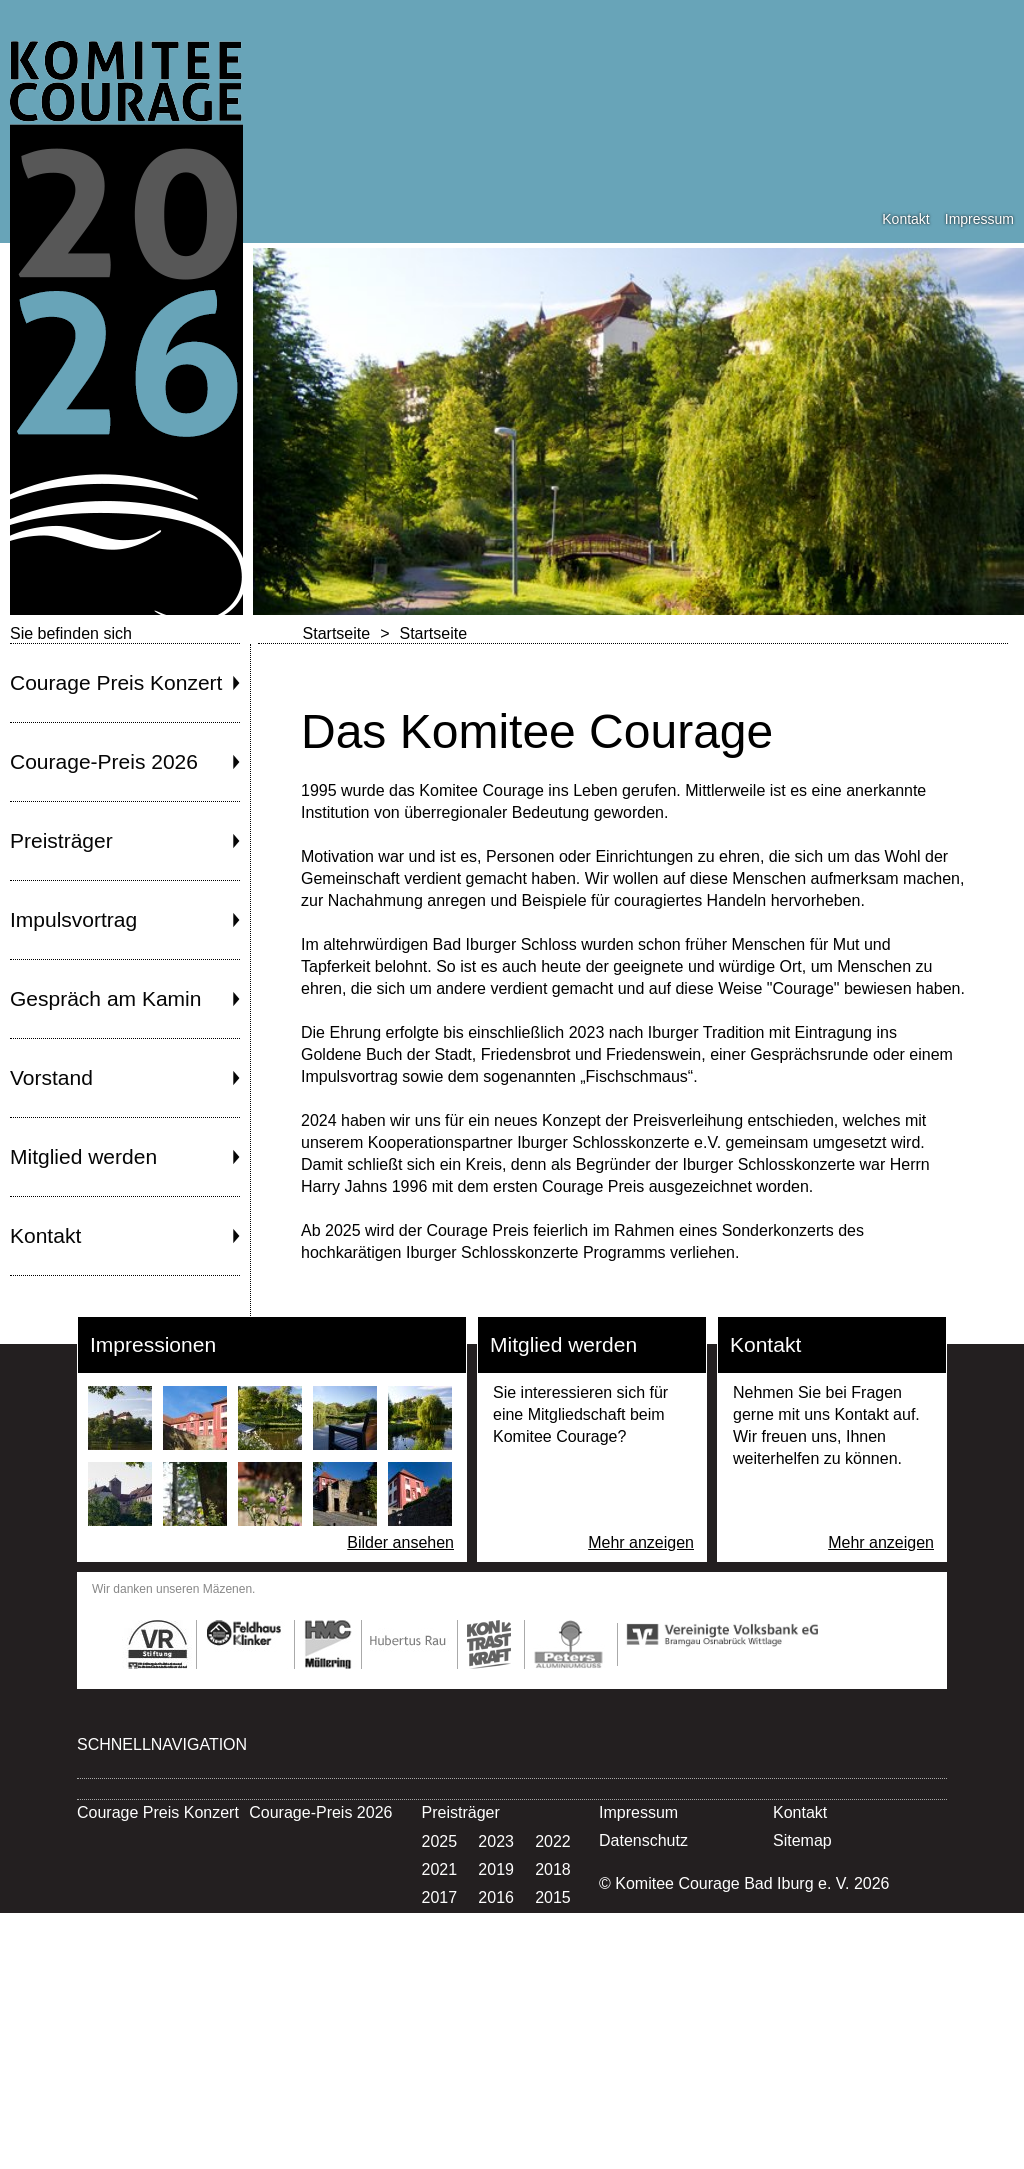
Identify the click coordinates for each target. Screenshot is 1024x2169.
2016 (496, 1897)
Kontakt (905, 219)
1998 (496, 2065)
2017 (440, 1897)
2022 (553, 1841)
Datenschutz (643, 1840)
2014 (440, 1925)
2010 (496, 1953)
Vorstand (51, 1077)
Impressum (979, 219)
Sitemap (802, 1840)
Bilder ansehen (400, 1542)
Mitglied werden (83, 1156)
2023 (496, 1841)
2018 (553, 1869)
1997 (553, 2065)
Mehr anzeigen (641, 1542)
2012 (553, 1925)
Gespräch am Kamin (105, 998)
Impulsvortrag (73, 919)
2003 (553, 2009)
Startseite (337, 633)
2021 (440, 1869)
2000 (553, 2037)
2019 (496, 1869)
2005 (440, 2009)
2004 (496, 2009)
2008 (440, 1981)
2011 (440, 1953)
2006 (553, 1981)
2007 (496, 1981)
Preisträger (61, 840)
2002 (440, 2037)
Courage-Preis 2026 (104, 761)
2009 (553, 1953)
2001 (496, 2037)
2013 (496, 1925)
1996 (440, 2093)
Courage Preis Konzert (116, 682)
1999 (440, 2065)
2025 (440, 1841)
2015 (553, 1897)
